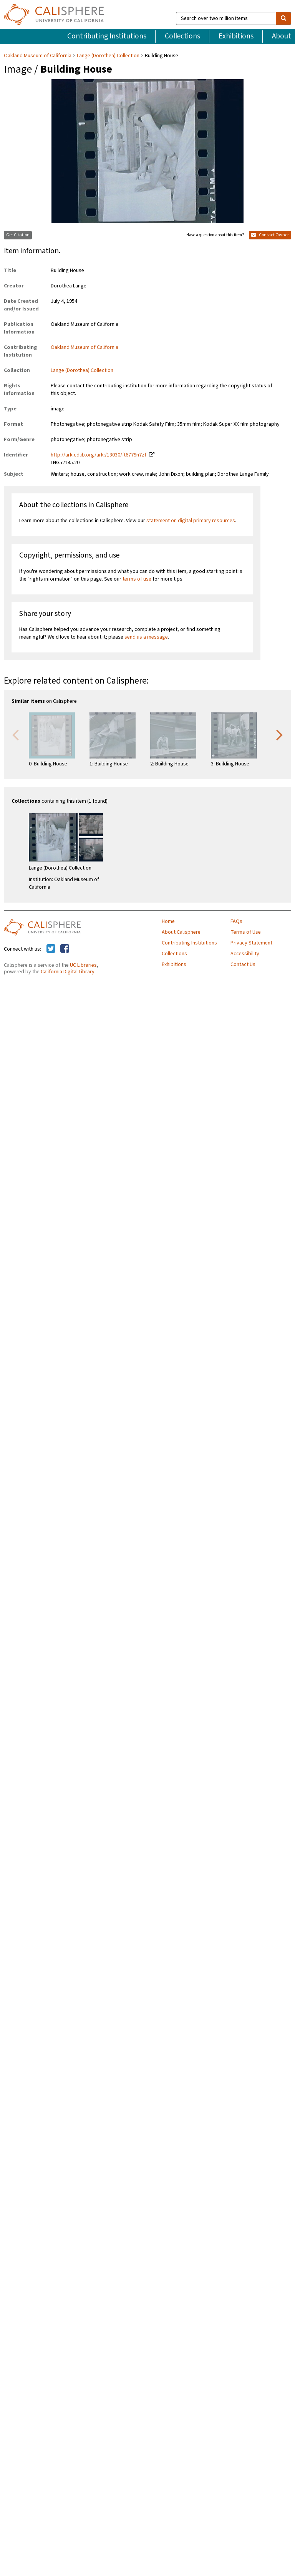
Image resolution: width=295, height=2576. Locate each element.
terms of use (137, 579)
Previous (15, 734)
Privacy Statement (251, 943)
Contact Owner (270, 235)
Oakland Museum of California (38, 56)
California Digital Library (67, 972)
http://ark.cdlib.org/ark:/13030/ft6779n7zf (98, 455)
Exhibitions (236, 36)
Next (279, 734)
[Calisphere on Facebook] (64, 949)
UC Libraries (83, 965)
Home (168, 921)
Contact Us (242, 964)
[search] (283, 18)
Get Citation (18, 235)
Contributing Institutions (106, 36)
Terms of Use (245, 932)
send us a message (146, 637)
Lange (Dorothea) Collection (108, 56)
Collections (182, 36)
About (281, 36)
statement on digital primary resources (190, 520)
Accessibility (244, 953)
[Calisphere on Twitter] (50, 949)
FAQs (236, 921)
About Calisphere (181, 932)
